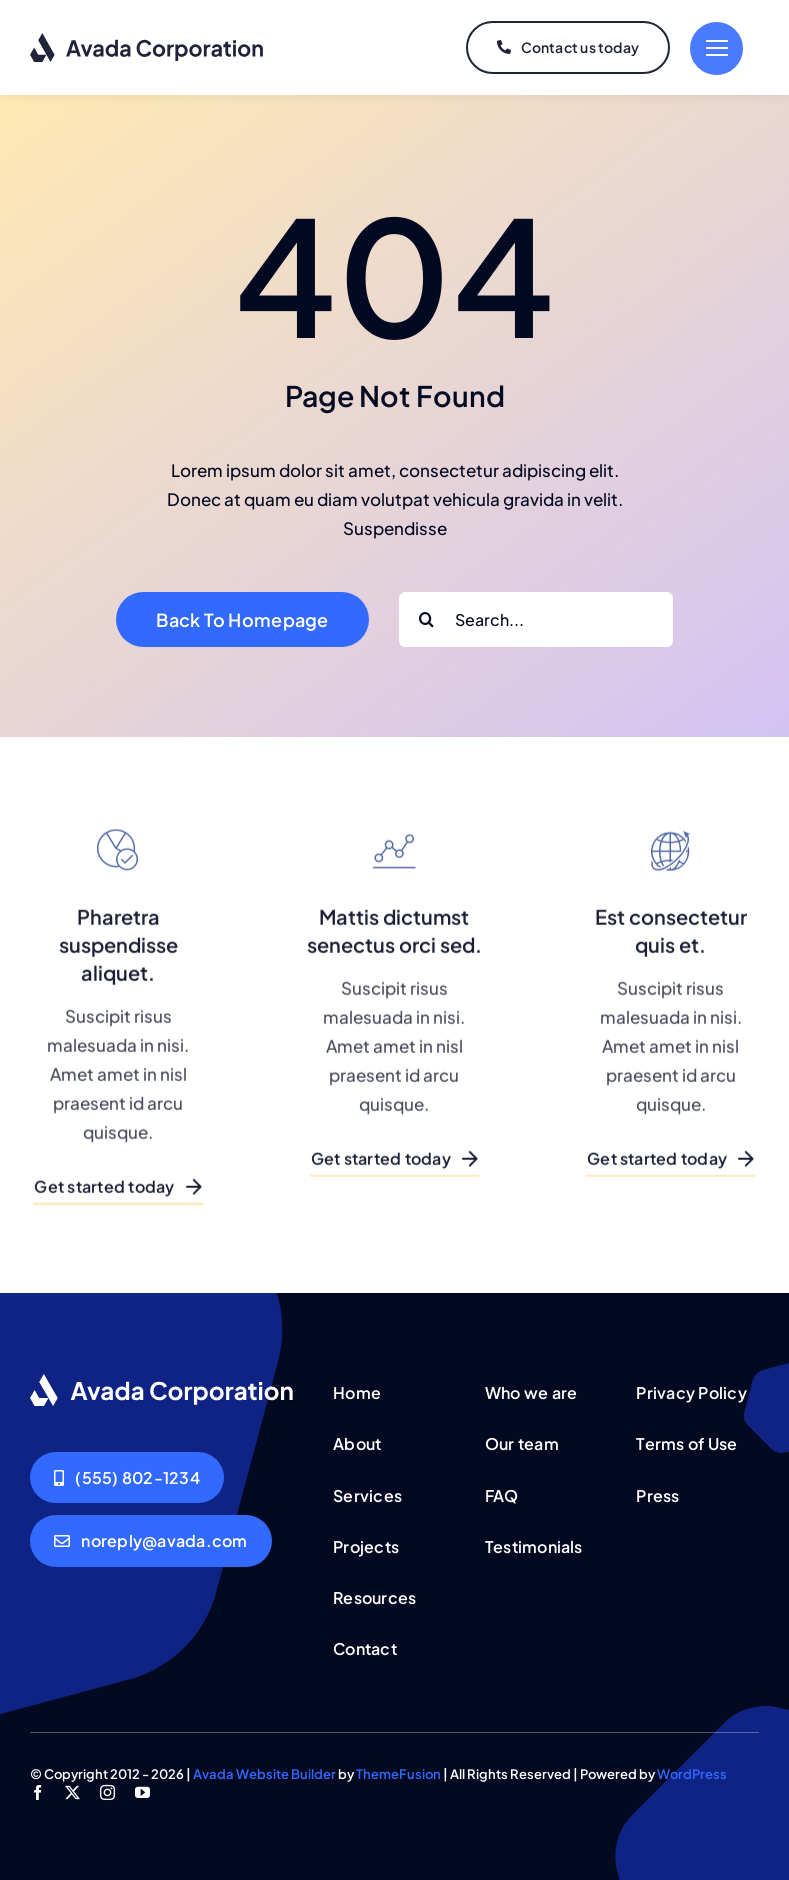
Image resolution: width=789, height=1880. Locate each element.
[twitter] (72, 1792)
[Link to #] (716, 48)
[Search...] (536, 619)
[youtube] (142, 1792)
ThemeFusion (398, 1774)
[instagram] (107, 1792)
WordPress (692, 1774)
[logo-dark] (147, 40)
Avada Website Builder (264, 1774)
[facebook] (37, 1792)
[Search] (426, 619)
